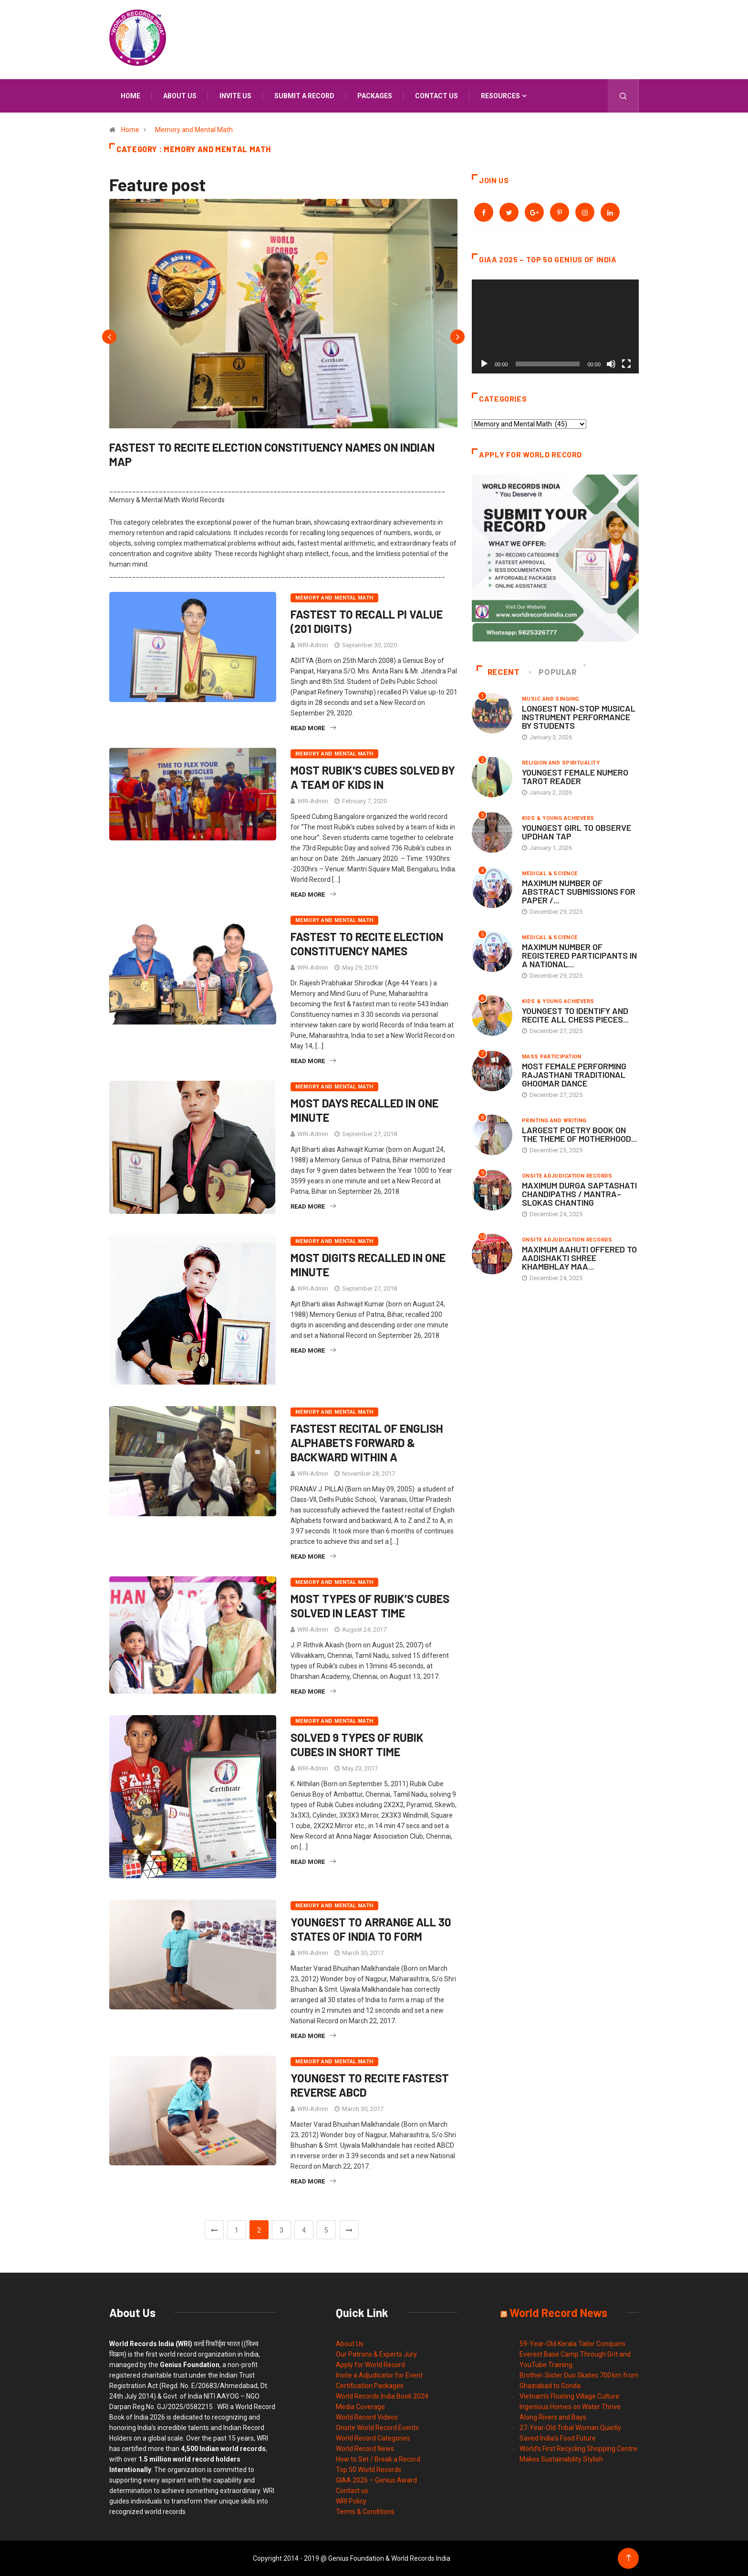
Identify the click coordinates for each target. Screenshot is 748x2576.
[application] (555, 326)
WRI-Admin (312, 645)
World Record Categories (373, 2438)
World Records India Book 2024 (382, 2396)
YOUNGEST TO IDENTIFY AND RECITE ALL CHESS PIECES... (575, 1014)
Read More (313, 728)
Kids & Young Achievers (558, 818)
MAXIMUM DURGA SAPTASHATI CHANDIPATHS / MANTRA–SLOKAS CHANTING (579, 1194)
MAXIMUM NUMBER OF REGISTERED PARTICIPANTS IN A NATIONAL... (579, 955)
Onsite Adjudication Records (567, 1176)
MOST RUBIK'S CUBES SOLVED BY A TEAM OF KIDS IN (373, 777)
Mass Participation (552, 1057)
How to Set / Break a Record (378, 2459)
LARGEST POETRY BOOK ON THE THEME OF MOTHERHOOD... (579, 1134)
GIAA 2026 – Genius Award (376, 2480)
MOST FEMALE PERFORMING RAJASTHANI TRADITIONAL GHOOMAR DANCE (574, 1074)
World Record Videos (367, 2417)
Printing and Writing (554, 1120)
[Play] (484, 364)
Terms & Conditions (365, 2511)
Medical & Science (549, 873)
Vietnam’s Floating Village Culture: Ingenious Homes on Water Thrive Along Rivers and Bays (570, 2406)
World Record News (365, 2448)
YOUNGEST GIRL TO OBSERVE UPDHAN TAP (576, 831)
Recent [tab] (498, 672)
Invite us (235, 96)
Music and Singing (550, 699)
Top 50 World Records (368, 2469)
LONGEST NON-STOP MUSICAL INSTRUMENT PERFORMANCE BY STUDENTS (578, 717)
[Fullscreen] (626, 364)
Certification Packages (370, 2386)
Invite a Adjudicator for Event (379, 2375)
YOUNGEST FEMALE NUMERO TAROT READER (575, 776)
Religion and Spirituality (561, 763)
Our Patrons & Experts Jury (376, 2354)
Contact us (436, 96)
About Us (350, 2344)
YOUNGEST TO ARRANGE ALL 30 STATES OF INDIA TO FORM (371, 1929)
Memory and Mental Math (194, 130)
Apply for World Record (370, 2365)
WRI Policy (351, 2501)
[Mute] (611, 364)
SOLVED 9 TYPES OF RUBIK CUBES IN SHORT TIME (357, 1744)
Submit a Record (304, 96)
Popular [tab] (553, 672)
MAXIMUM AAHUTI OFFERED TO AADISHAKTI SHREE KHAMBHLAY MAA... (579, 1258)
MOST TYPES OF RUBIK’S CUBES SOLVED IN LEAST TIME (370, 1606)
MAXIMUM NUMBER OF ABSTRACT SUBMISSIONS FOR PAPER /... (578, 891)
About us (180, 96)
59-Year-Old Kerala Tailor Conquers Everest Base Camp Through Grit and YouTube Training (575, 2354)
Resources (500, 96)
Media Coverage (360, 2406)
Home (130, 96)
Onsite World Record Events (377, 2427)
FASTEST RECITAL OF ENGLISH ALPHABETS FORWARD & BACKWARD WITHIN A (367, 1442)
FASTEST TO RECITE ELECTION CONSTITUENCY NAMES (367, 944)
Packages (374, 96)
